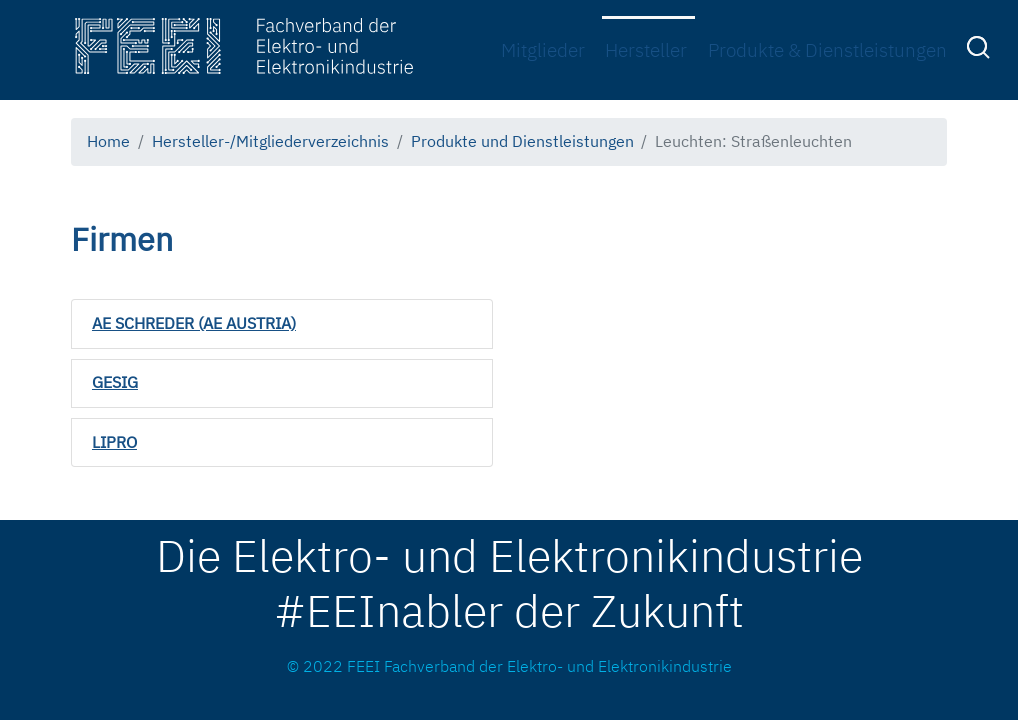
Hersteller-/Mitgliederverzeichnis (270, 141)
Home (108, 141)
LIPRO (114, 442)
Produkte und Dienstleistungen (522, 141)
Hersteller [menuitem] (646, 50)
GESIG (115, 382)
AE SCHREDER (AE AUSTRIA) (194, 323)
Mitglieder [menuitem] (543, 50)
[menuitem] (981, 51)
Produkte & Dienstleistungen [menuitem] (827, 50)
